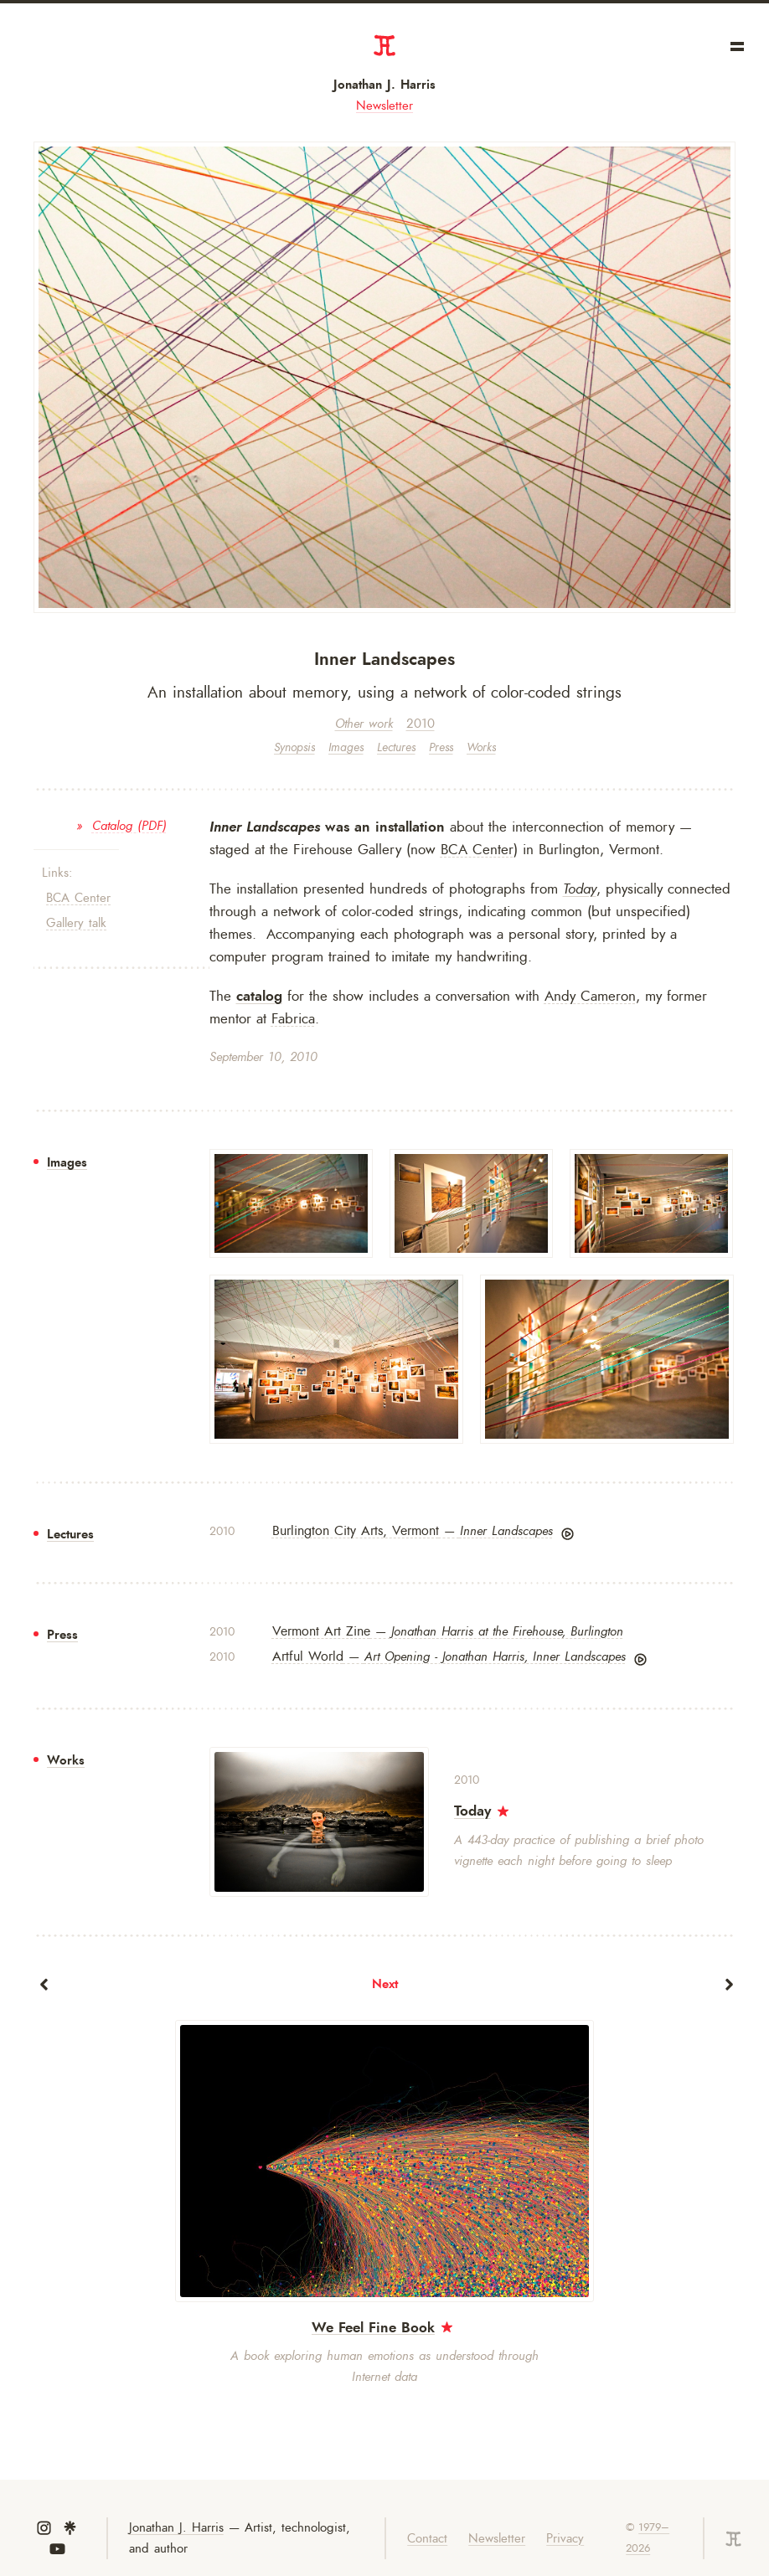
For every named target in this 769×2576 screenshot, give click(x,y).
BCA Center (78, 898)
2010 (420, 724)
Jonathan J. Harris (384, 84)
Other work (364, 724)
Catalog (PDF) (129, 826)
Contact (427, 2539)
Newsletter (384, 106)
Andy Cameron (590, 996)
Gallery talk (76, 923)
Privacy (565, 2539)
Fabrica (293, 1018)
